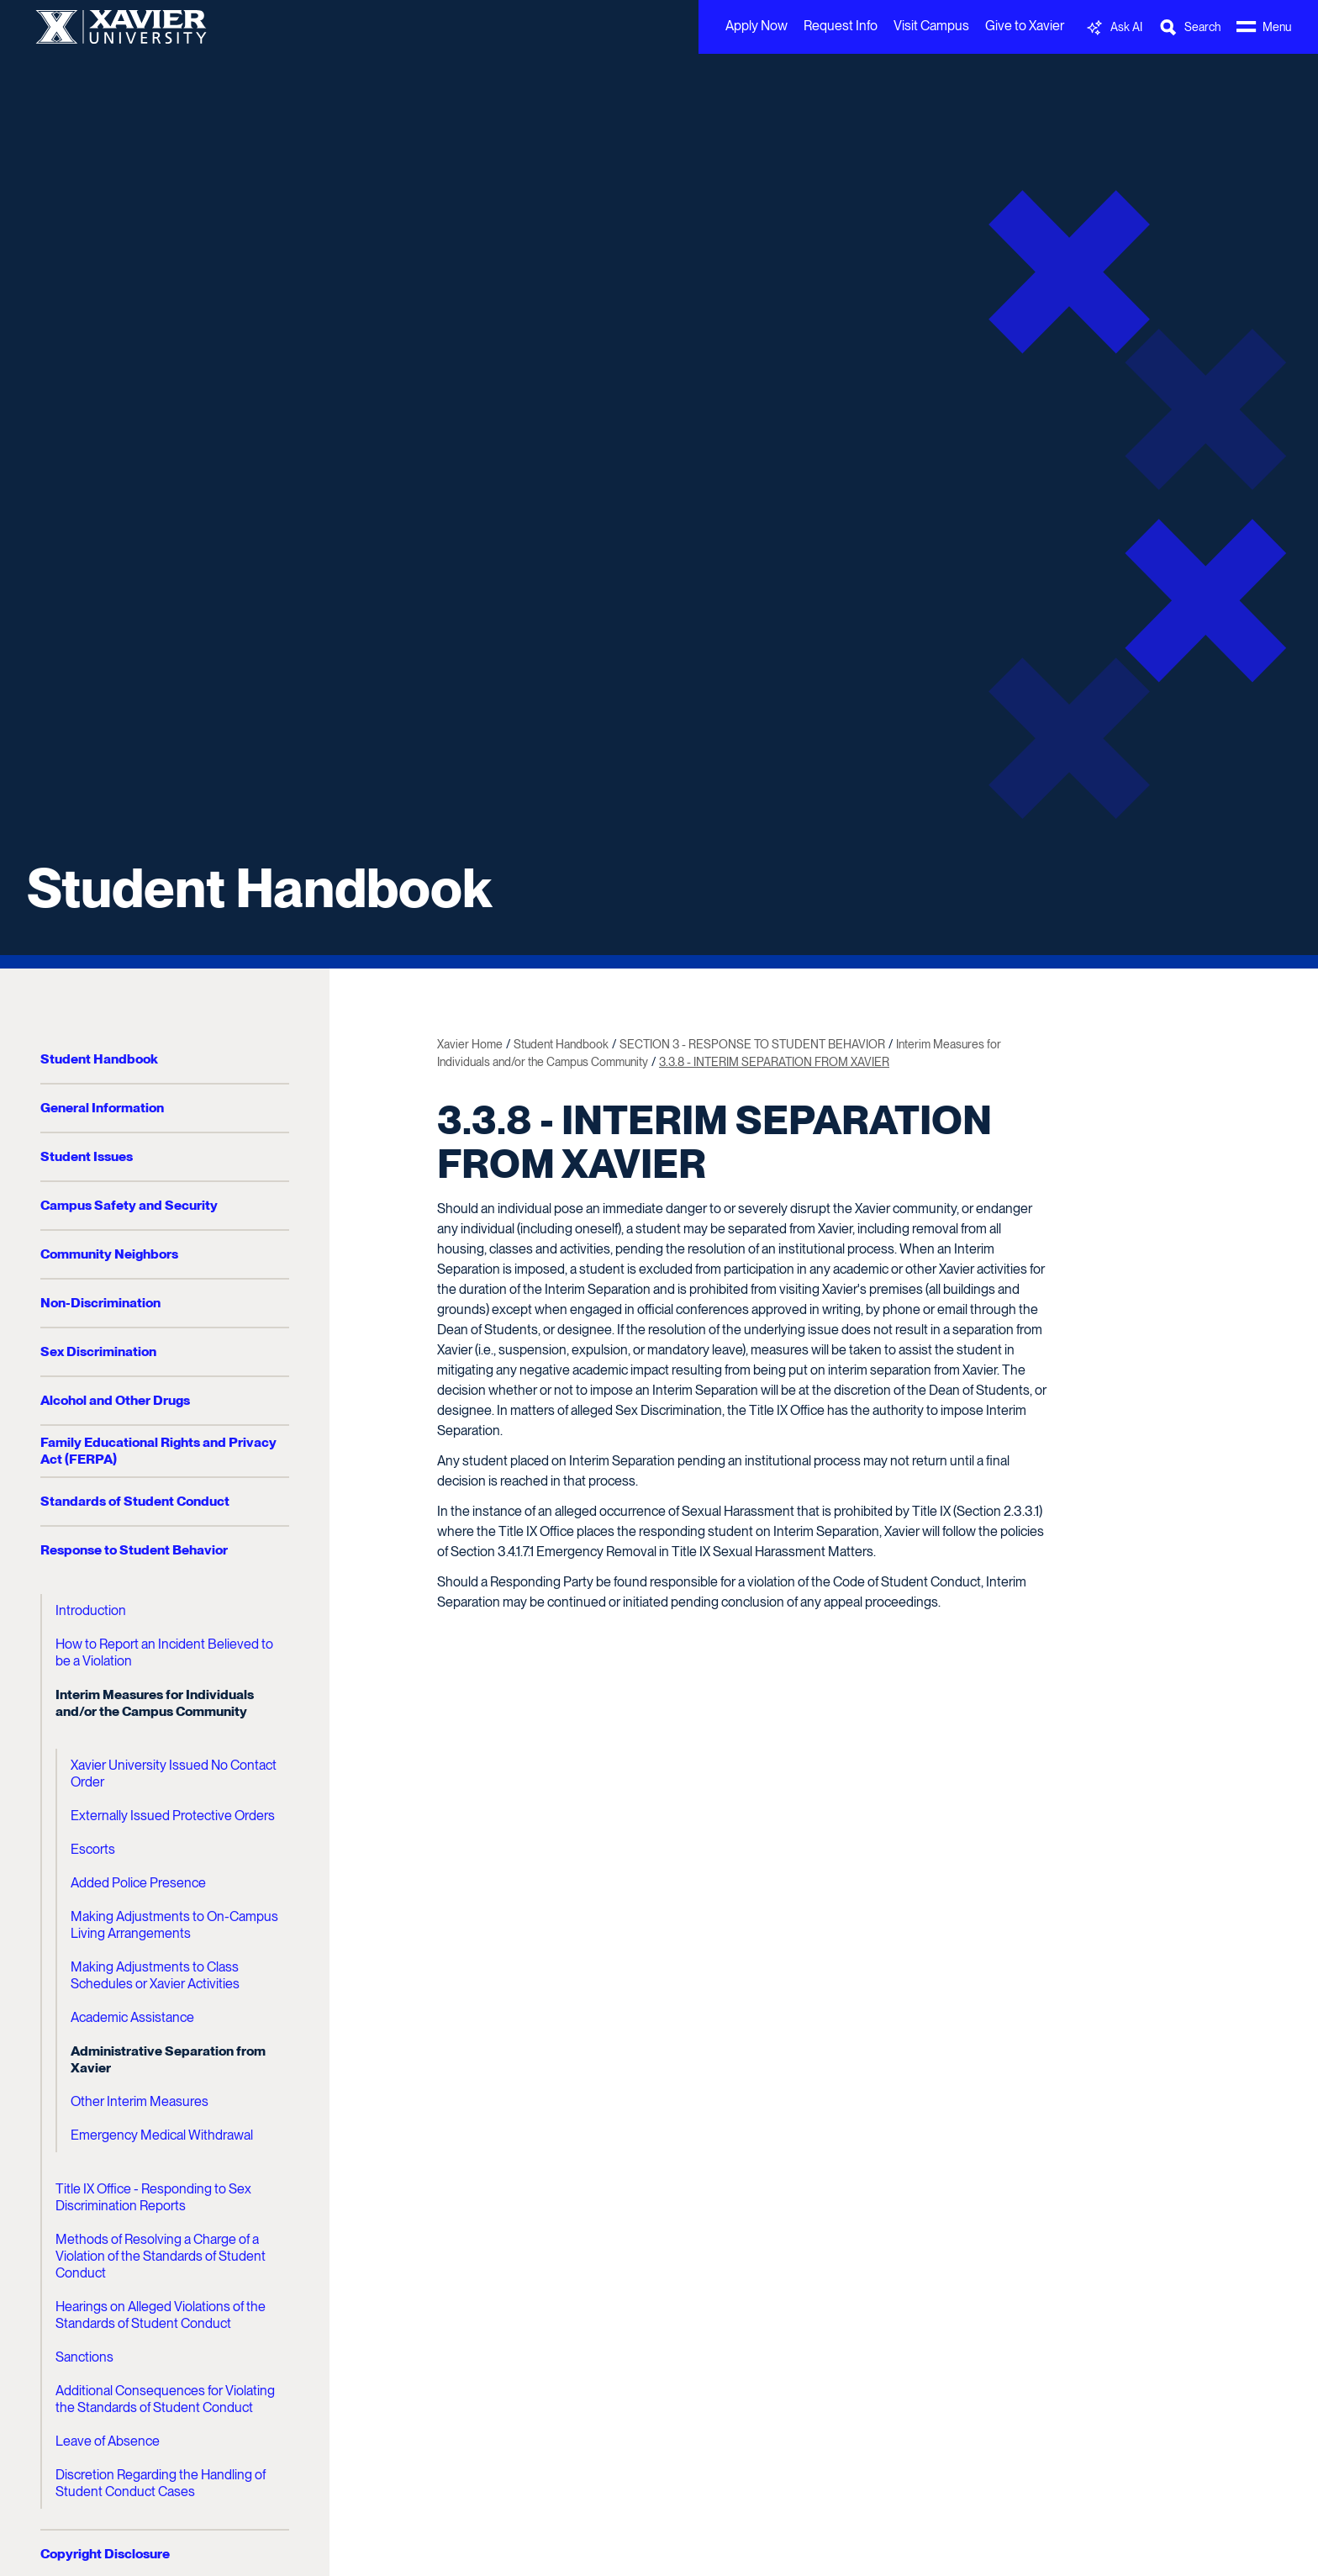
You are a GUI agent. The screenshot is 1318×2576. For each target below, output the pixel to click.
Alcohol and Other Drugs (115, 1400)
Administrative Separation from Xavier (168, 2059)
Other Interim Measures (139, 2101)
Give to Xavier (1024, 26)
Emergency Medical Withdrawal (162, 2135)
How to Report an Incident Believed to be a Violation (164, 1652)
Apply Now (756, 26)
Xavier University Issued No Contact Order (174, 1773)
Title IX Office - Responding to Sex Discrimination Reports (153, 2197)
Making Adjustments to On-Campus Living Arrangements (174, 1924)
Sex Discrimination (98, 1351)
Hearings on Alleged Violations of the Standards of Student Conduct (160, 2315)
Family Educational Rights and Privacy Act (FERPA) (158, 1450)
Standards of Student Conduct (134, 1501)
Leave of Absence (107, 2441)
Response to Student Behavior (134, 1550)
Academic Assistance (132, 2017)
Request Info (841, 26)
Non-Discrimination (100, 1303)
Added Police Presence (138, 1883)
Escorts (93, 1849)
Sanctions (84, 2357)
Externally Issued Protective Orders (173, 1816)
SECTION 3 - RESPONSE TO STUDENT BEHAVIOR (752, 1044)
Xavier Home (470, 1044)
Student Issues (86, 1156)
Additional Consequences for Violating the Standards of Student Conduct (165, 2399)
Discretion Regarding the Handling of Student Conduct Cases (160, 2483)
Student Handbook (259, 888)
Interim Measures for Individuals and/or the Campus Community (154, 1703)
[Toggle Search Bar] (1189, 27)
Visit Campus (931, 26)
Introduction (90, 1610)
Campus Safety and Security (129, 1205)
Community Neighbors (109, 1254)
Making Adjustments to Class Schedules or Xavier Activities (155, 1975)
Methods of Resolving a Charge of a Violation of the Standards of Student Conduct (160, 2256)
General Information (102, 1108)
